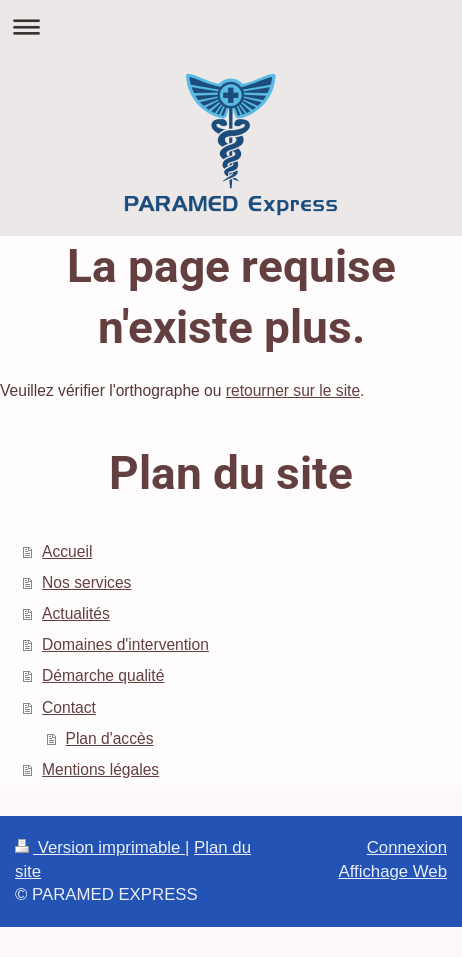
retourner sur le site (293, 390)
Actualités (76, 613)
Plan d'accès (110, 738)
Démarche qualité (103, 675)
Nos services (86, 582)
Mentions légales (100, 769)
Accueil (67, 551)
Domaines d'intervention (125, 644)
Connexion (407, 847)
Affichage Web (392, 871)
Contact (69, 707)
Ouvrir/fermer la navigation (231, 26)
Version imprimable (100, 847)
